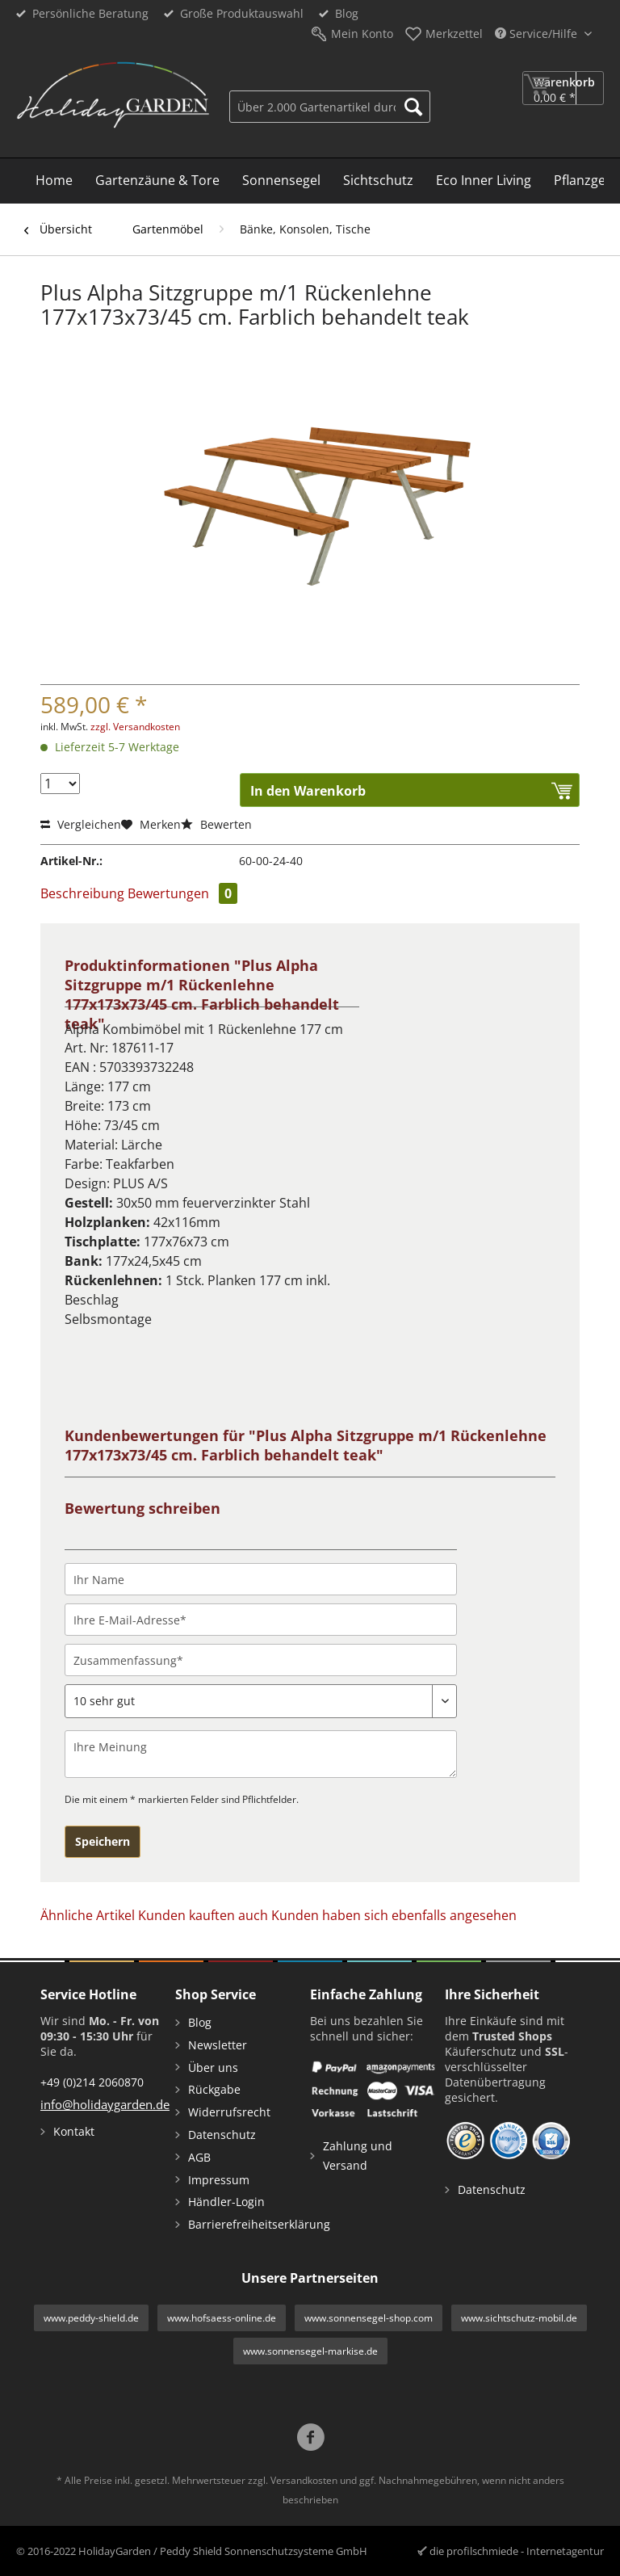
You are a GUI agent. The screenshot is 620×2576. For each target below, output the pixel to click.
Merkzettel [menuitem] (454, 33)
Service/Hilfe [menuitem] (537, 33)
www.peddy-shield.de (91, 2318)
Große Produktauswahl (242, 13)
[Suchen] (413, 106)
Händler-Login (226, 2201)
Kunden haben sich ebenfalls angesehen (394, 1915)
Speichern (102, 1841)
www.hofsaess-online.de (221, 2318)
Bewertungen (182, 893)
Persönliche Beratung (90, 13)
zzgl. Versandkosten (135, 726)
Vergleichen (80, 824)
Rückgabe (214, 2089)
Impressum (218, 2179)
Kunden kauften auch (203, 1915)
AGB (199, 2157)
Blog (346, 13)
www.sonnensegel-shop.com (368, 2318)
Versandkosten (303, 2480)
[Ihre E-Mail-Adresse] (261, 1619)
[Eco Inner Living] (483, 181)
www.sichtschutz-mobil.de (519, 2318)
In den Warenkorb (308, 791)
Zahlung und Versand (357, 2155)
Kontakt (73, 2131)
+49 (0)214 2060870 (92, 2082)
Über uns (213, 2067)
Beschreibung (82, 893)
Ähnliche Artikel (87, 1915)
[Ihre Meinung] (261, 1754)
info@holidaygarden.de (105, 2104)
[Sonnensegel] (281, 181)
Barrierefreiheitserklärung (245, 2224)
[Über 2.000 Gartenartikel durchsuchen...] (330, 106)
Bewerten (216, 824)
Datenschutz (222, 2134)
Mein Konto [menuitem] (362, 33)
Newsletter (217, 2045)
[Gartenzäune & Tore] (157, 181)
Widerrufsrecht (229, 2112)
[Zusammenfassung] (261, 1660)
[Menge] (60, 783)
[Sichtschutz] (378, 181)
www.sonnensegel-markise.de (310, 2351)
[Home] (54, 181)
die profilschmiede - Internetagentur (516, 2551)
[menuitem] (330, 104)
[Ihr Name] (261, 1579)
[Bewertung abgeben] (261, 1701)
